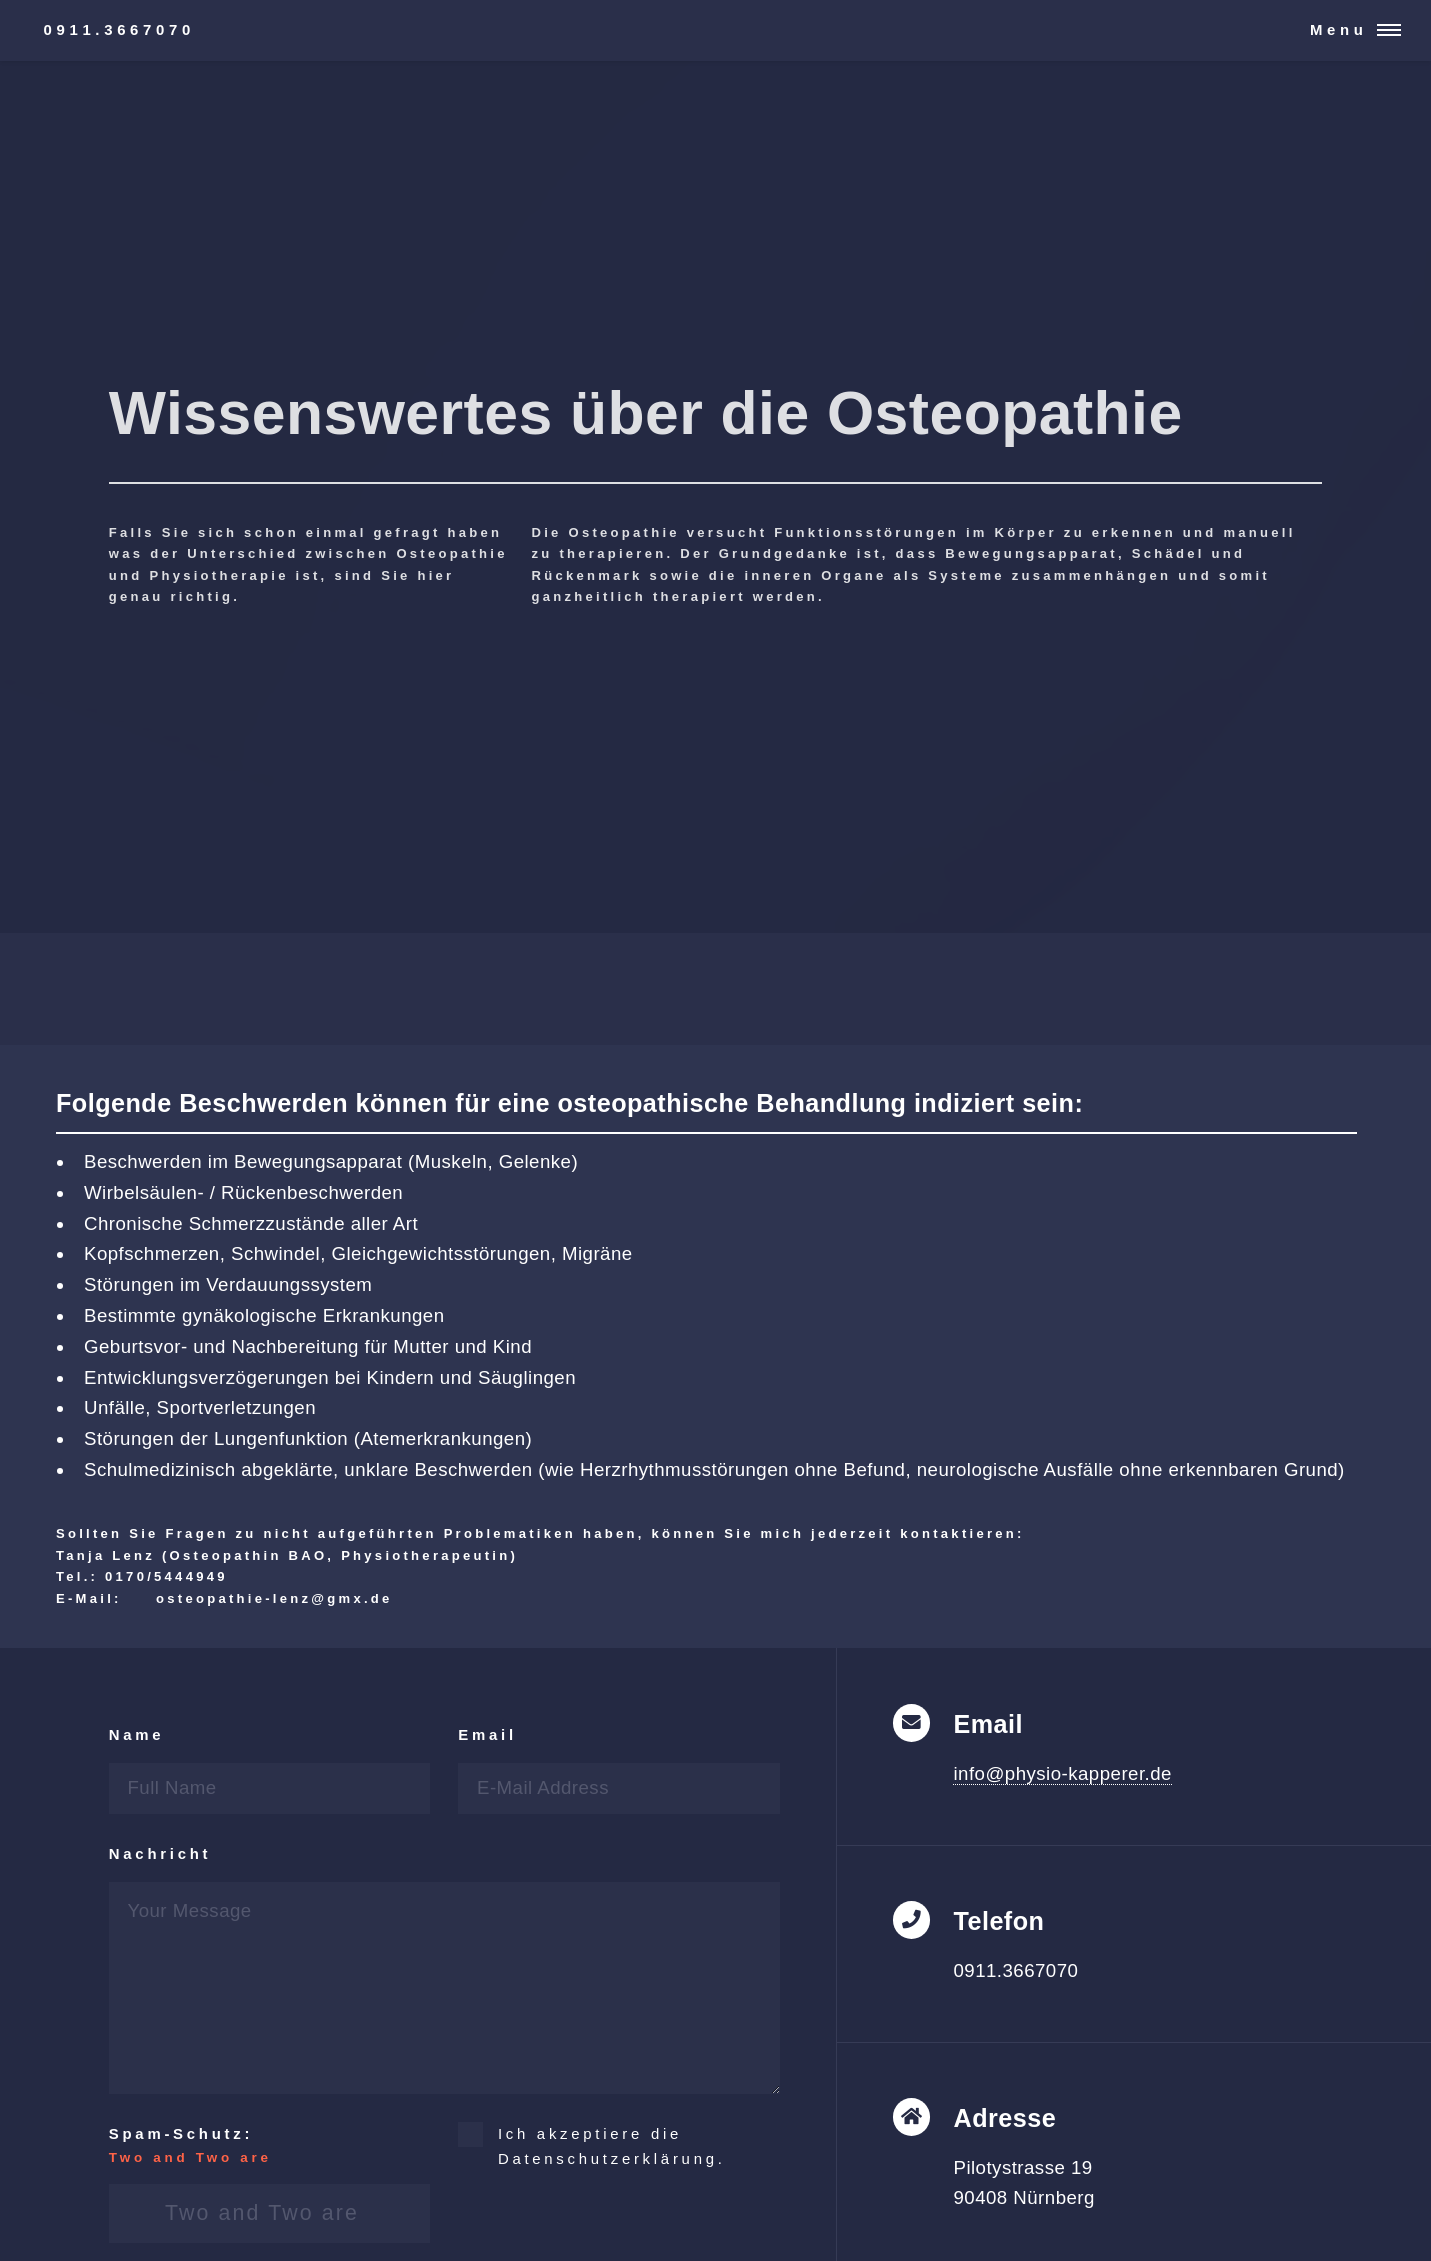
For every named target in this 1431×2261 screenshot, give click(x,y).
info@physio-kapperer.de (1062, 1773)
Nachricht (160, 1853)
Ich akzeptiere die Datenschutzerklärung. (612, 2146)
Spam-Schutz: (269, 2147)
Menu (1339, 29)
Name (137, 1734)
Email (487, 1734)
